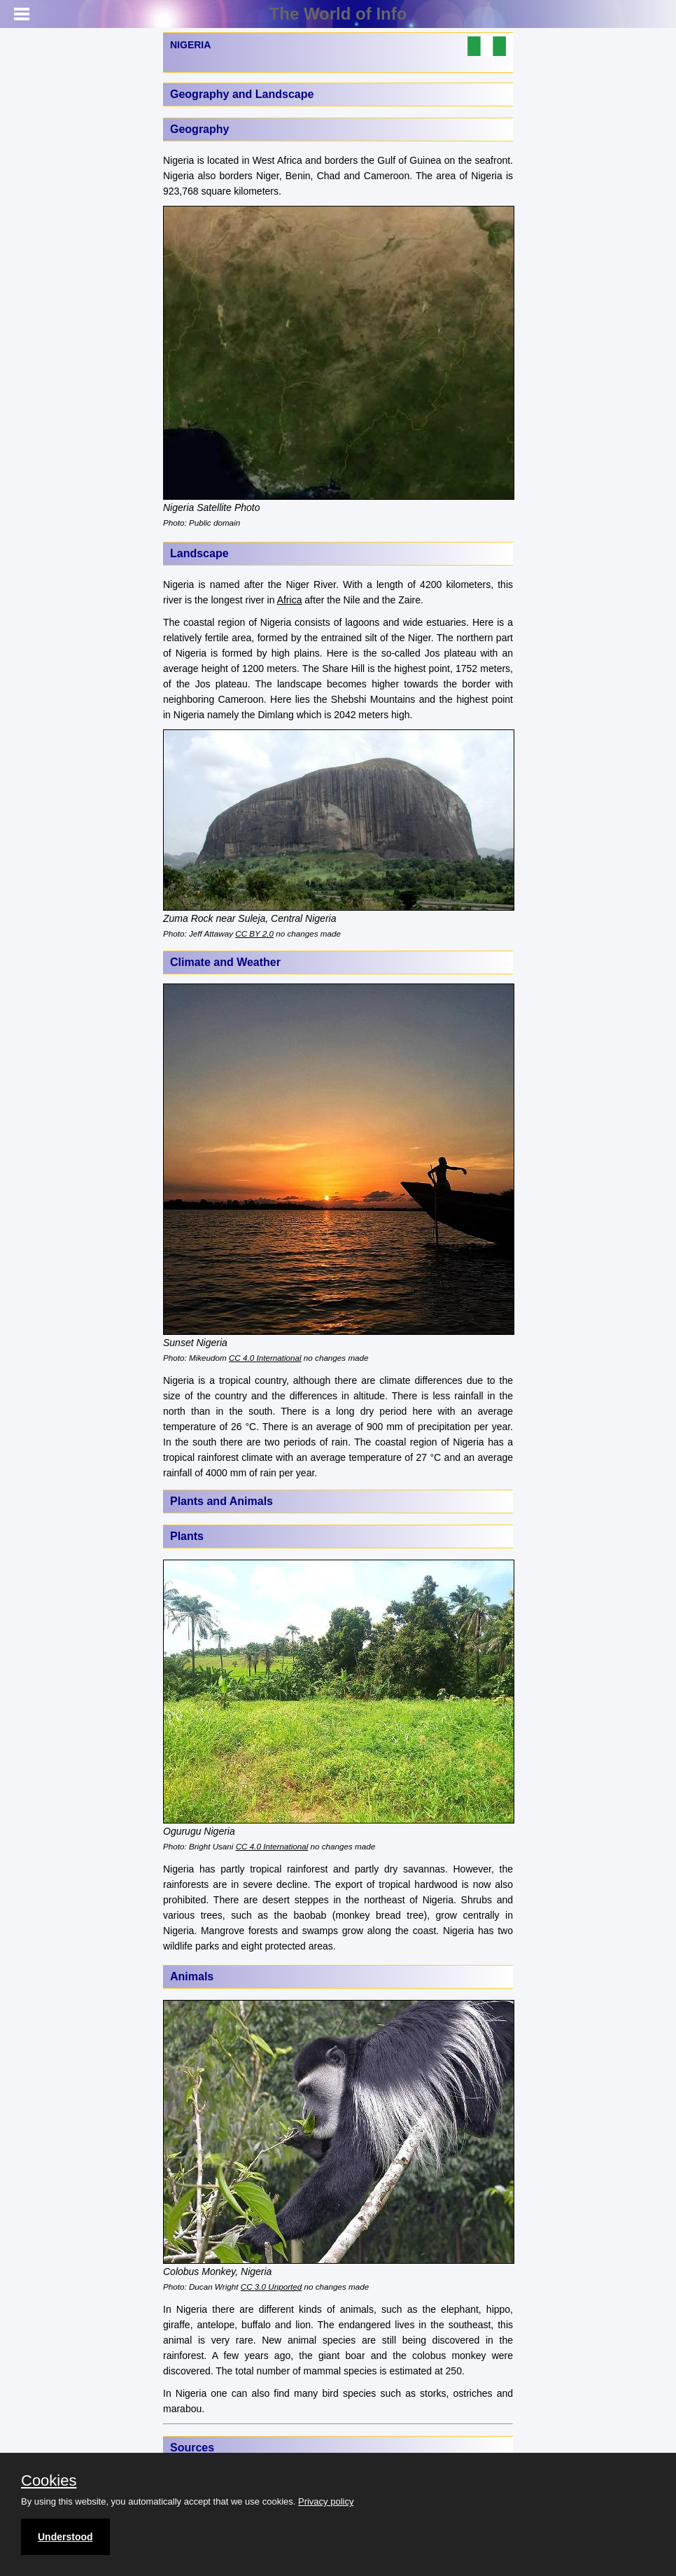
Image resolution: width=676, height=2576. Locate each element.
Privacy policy (325, 2501)
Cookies (48, 2481)
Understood (65, 2536)
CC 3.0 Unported (271, 2286)
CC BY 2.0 (254, 933)
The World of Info (338, 13)
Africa (289, 600)
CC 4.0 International (265, 1357)
